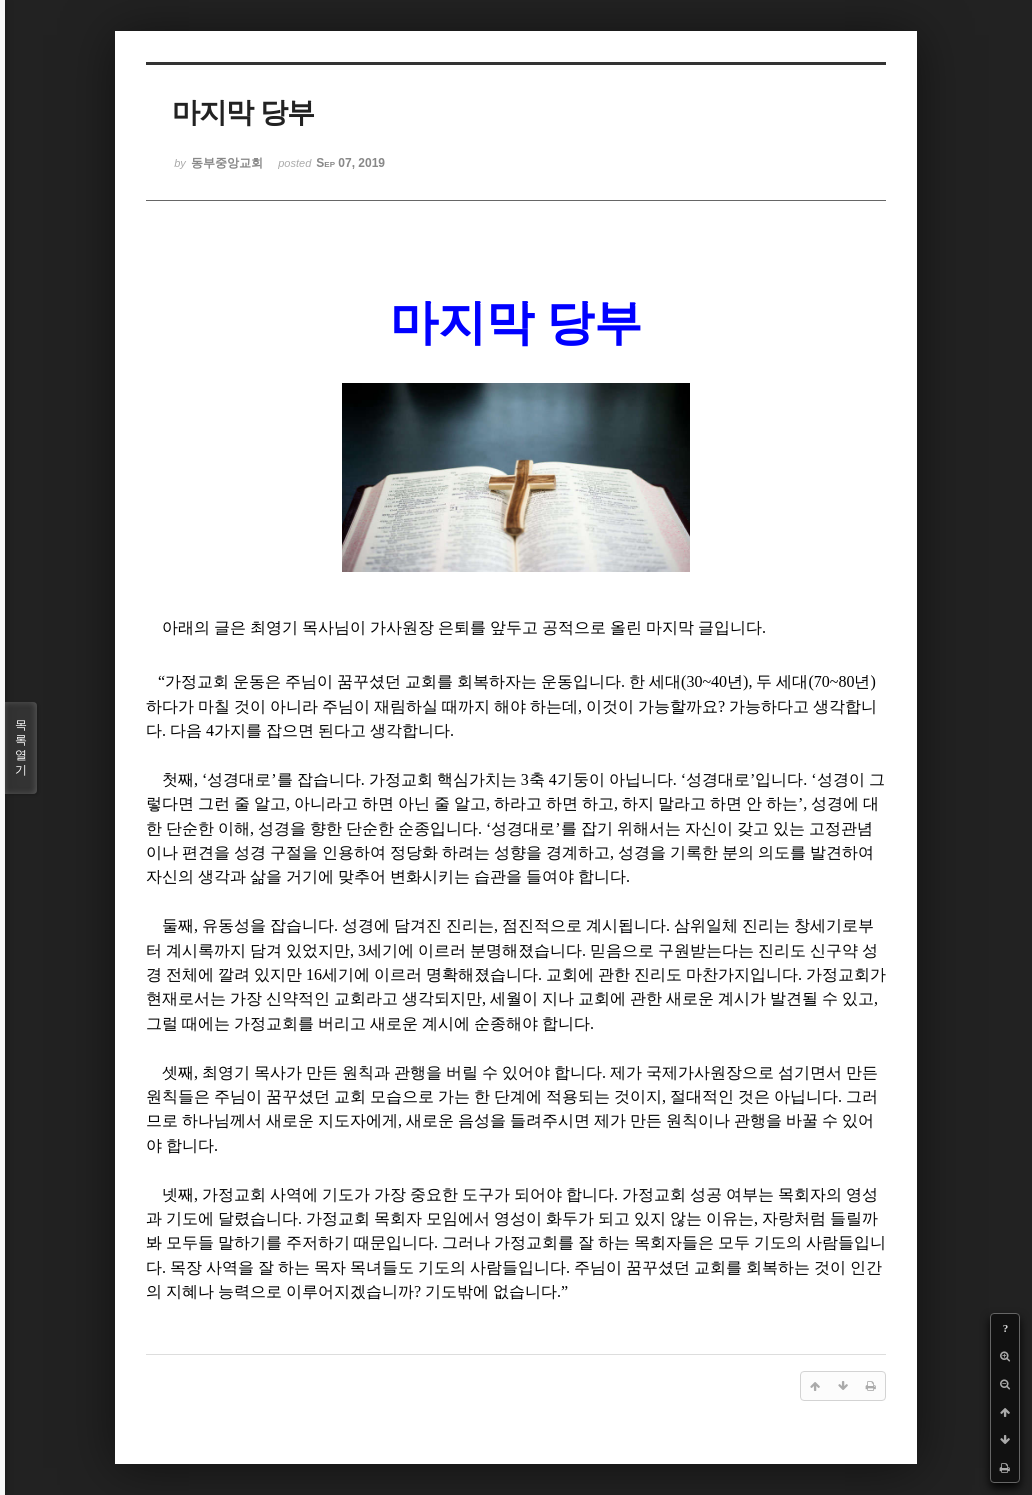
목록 (21, 748)
